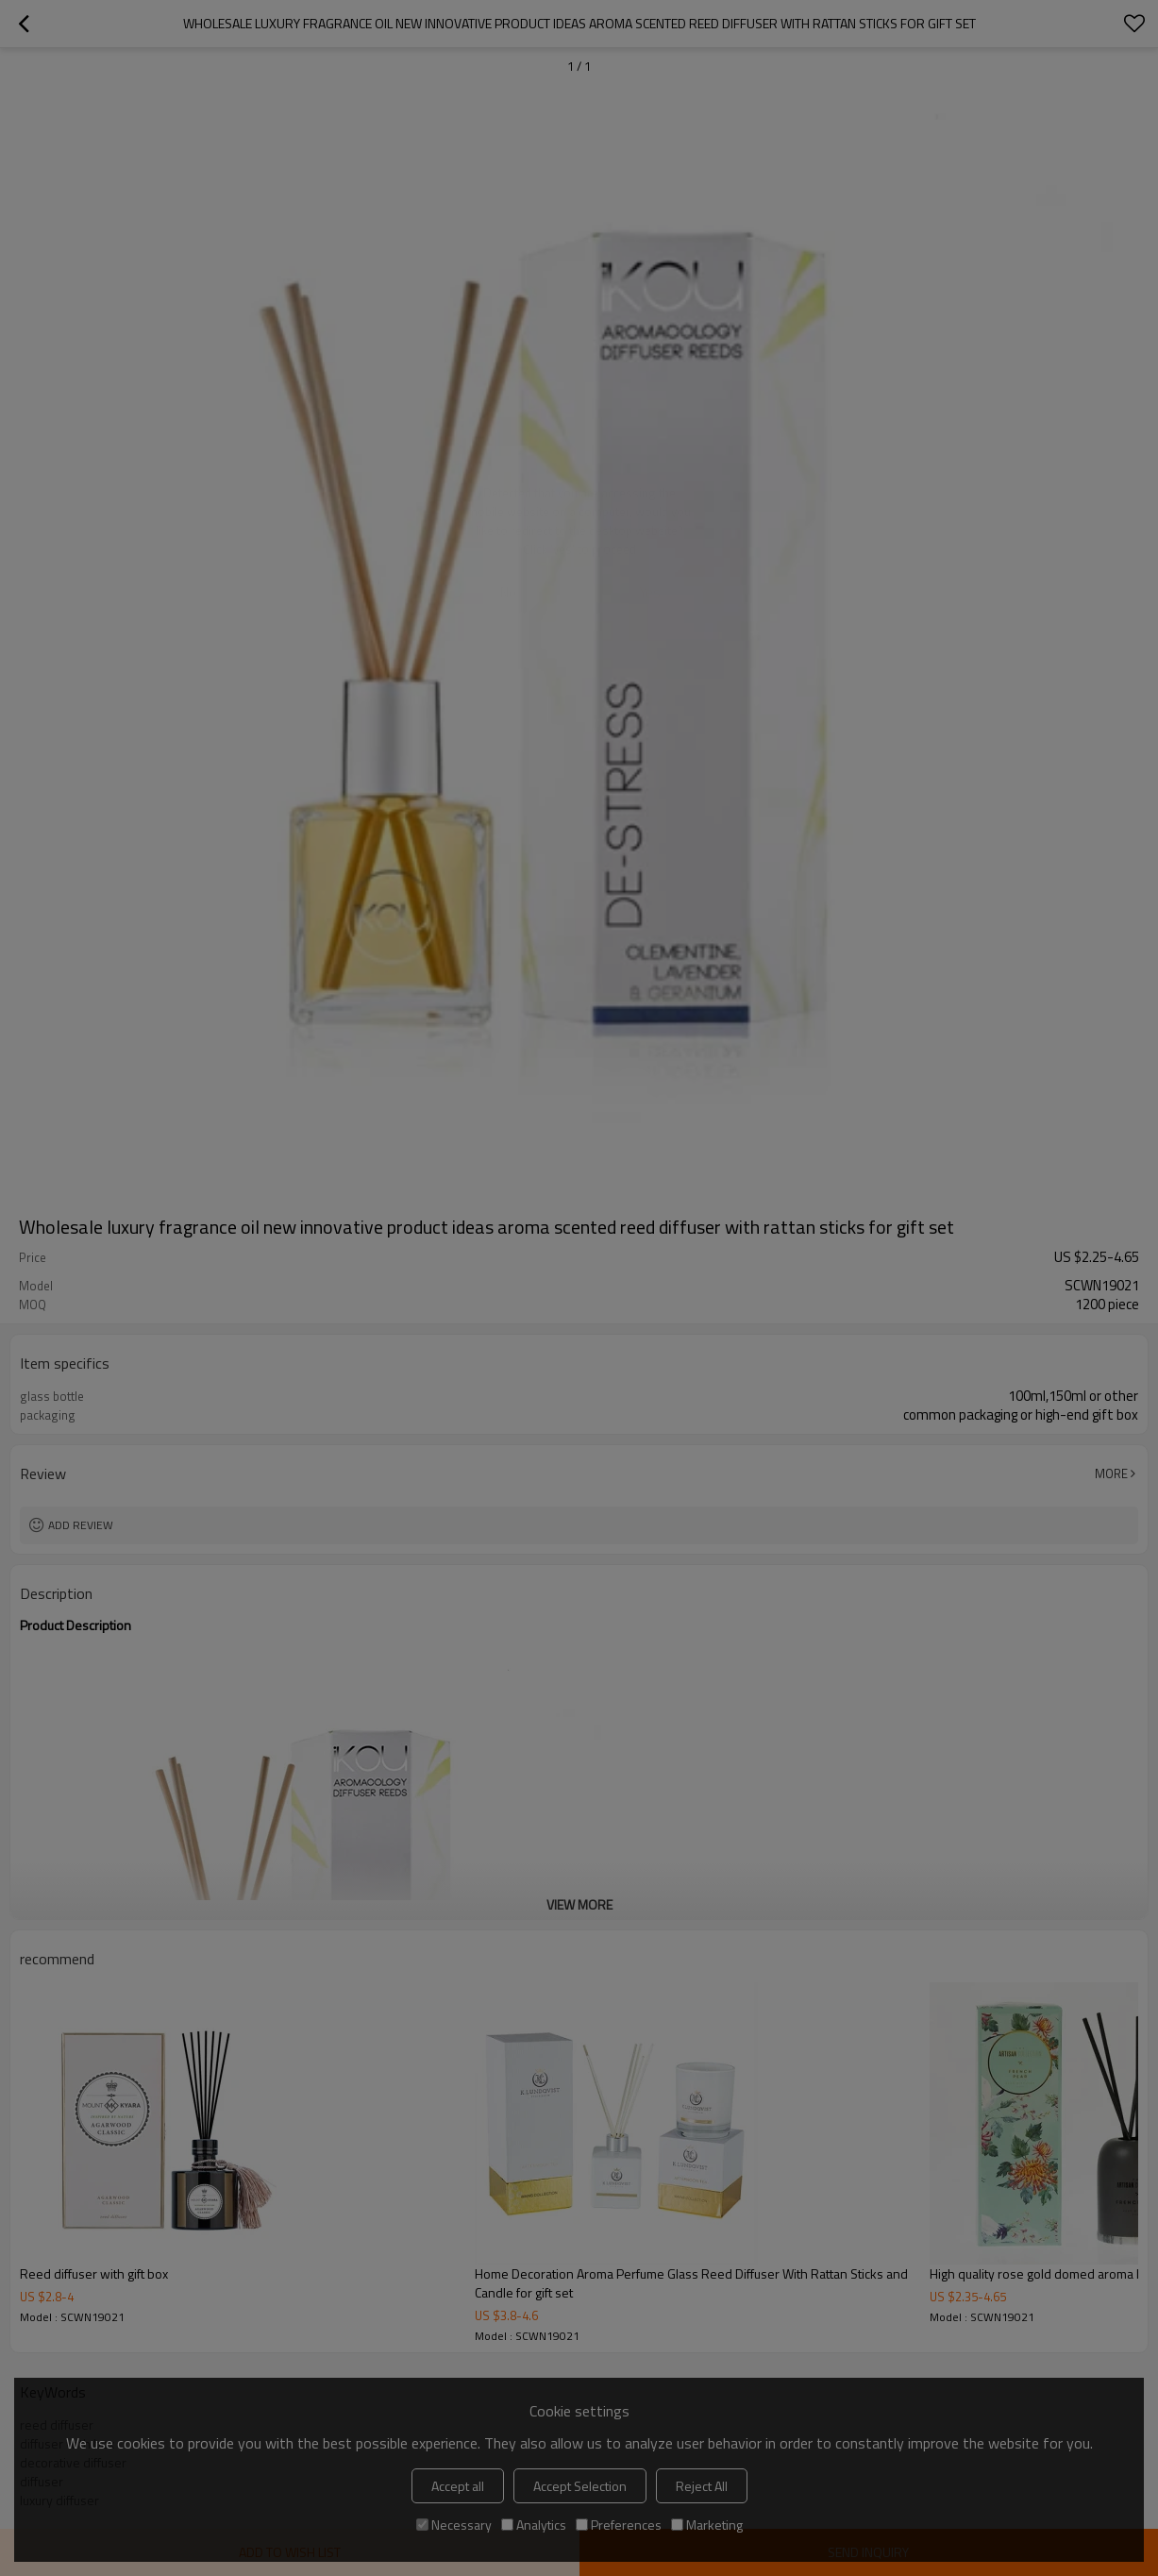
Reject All (702, 2486)
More (1111, 1473)
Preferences (619, 2524)
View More (579, 1904)
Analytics (533, 2524)
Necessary (454, 2524)
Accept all (457, 2486)
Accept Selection (580, 2486)
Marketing (707, 2524)
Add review (80, 1525)
